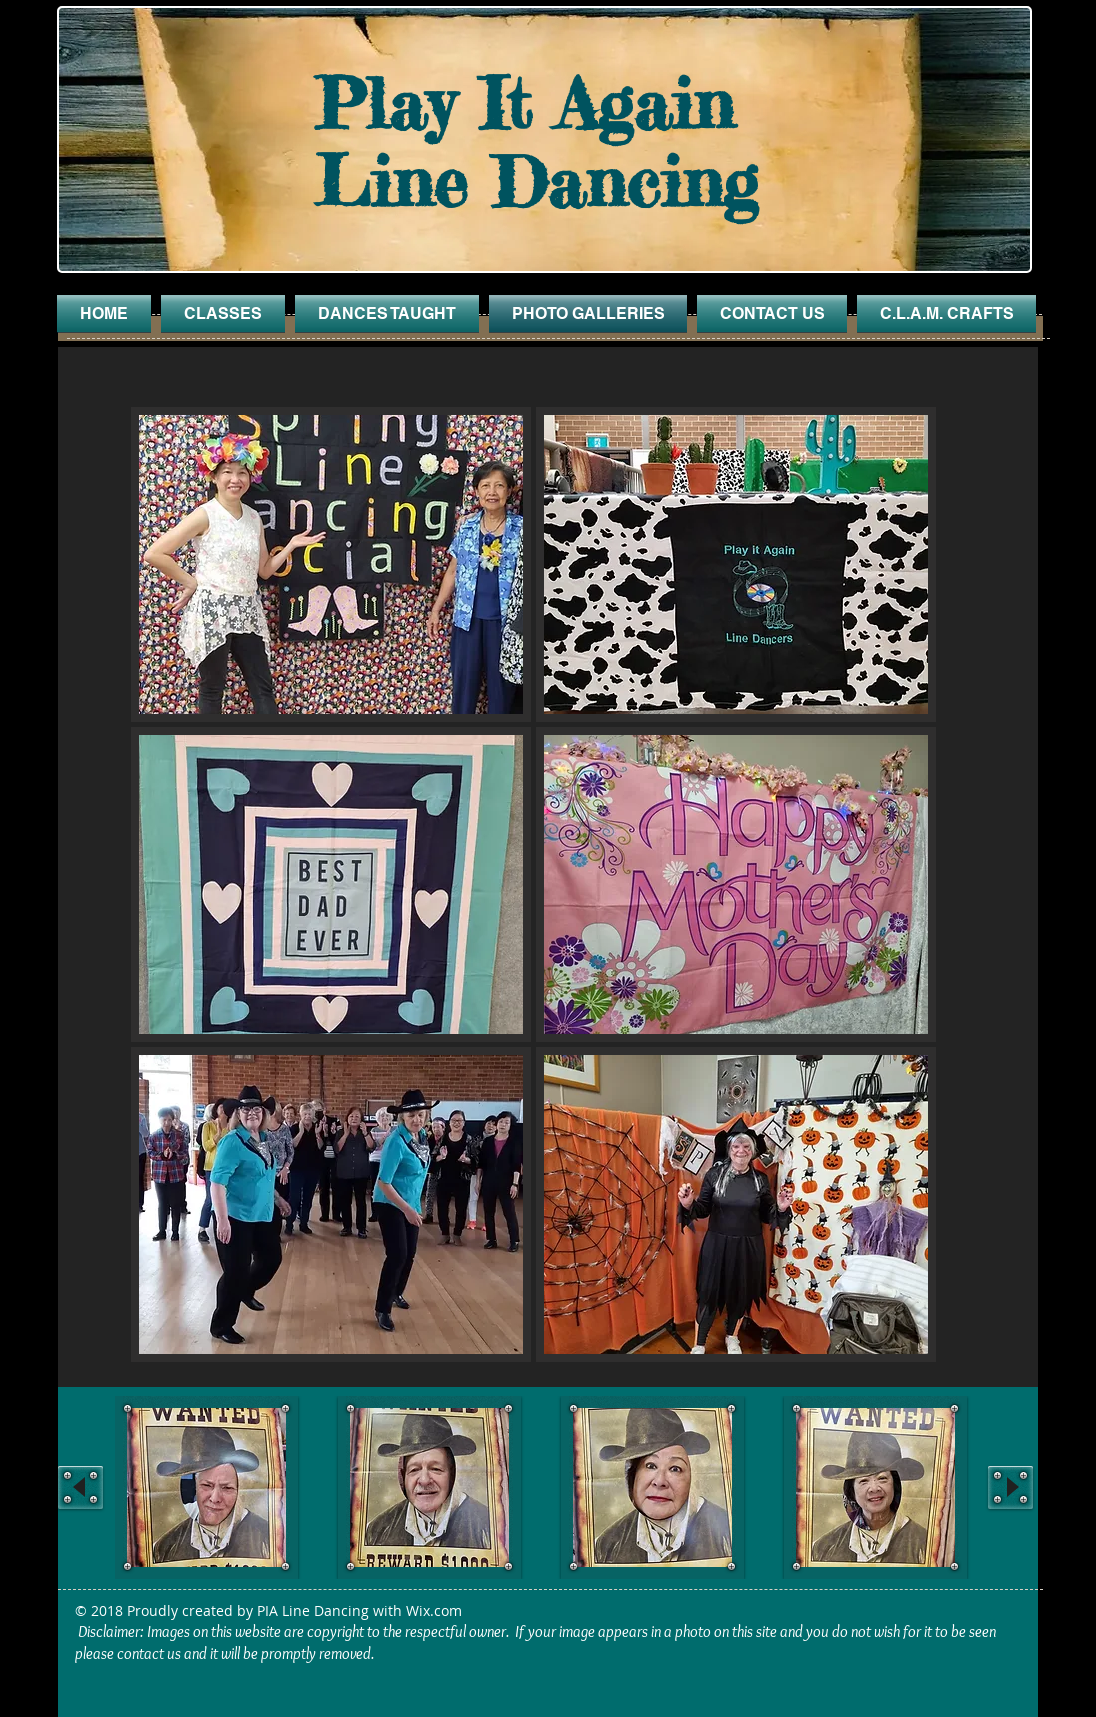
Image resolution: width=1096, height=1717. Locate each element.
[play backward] (80, 1487)
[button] (331, 564)
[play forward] (1010, 1487)
